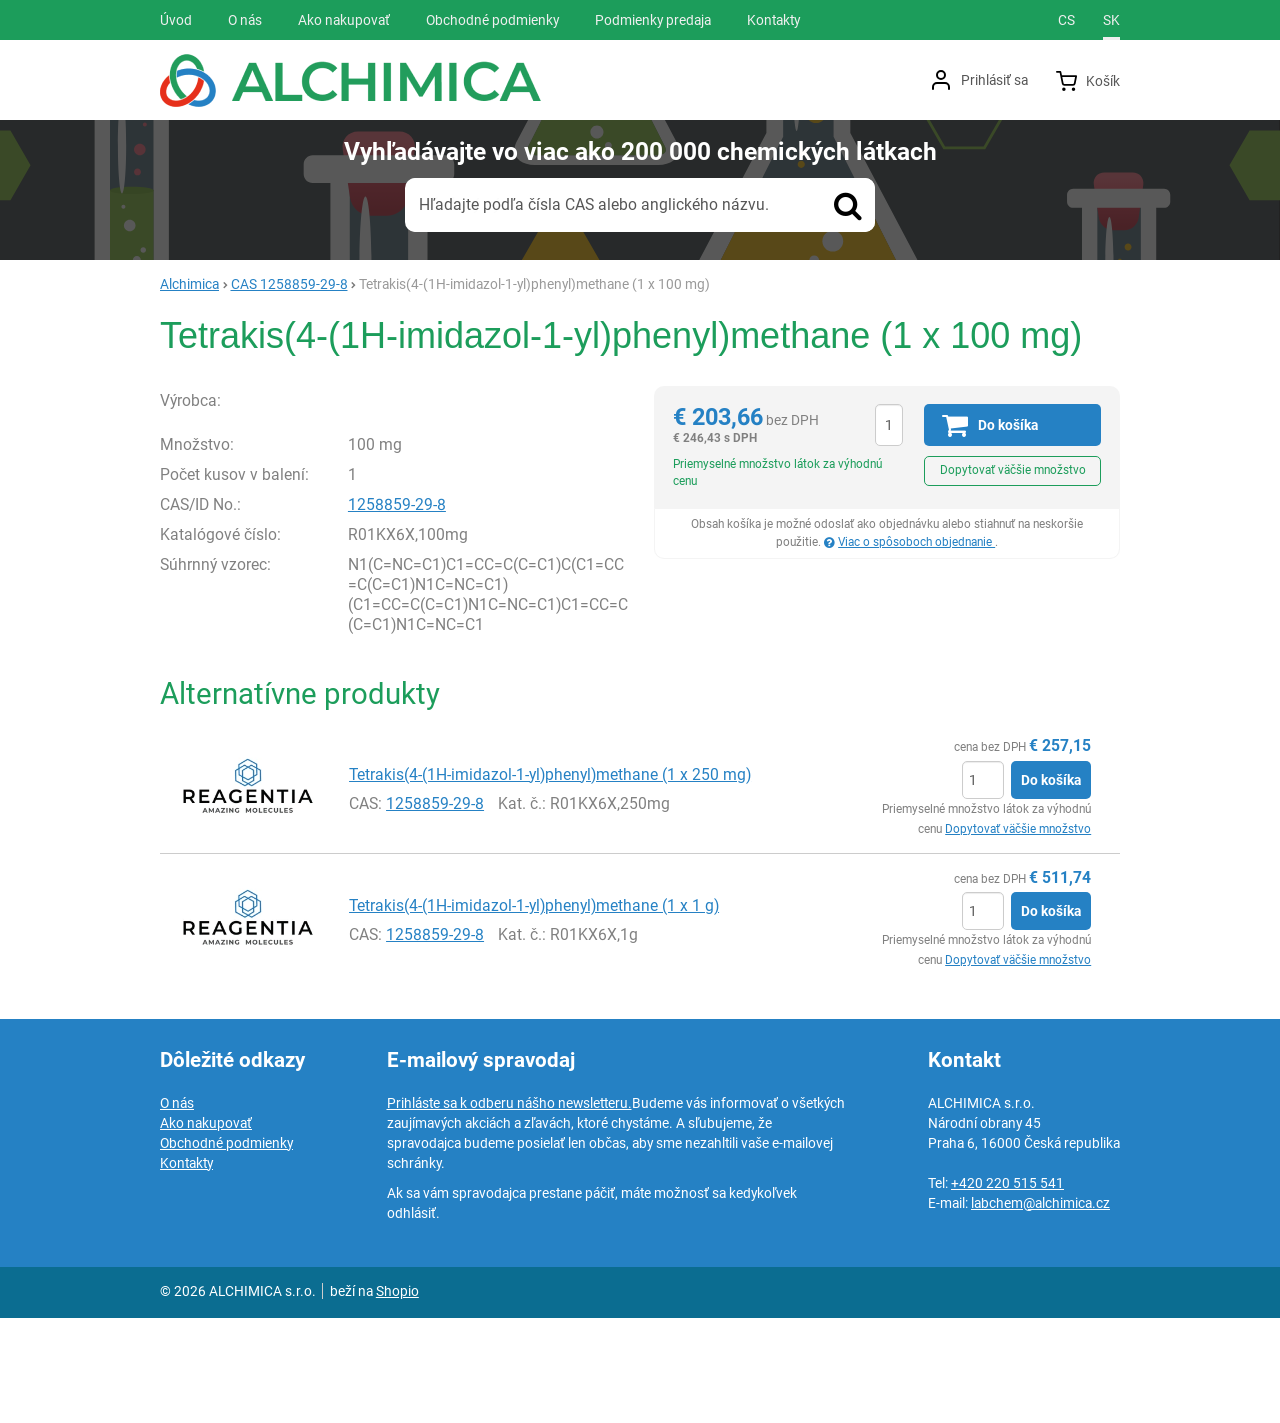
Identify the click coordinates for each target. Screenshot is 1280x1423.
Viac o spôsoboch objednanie (916, 542)
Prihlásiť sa (994, 80)
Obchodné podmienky (226, 1248)
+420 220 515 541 (1007, 1288)
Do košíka (1051, 886)
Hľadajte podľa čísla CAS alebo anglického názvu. (594, 204)
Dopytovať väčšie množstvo (1013, 470)
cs (1066, 20)
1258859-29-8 (397, 610)
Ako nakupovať (206, 1228)
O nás (177, 1208)
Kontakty (186, 1268)
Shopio (397, 1396)
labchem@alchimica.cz (1040, 1308)
